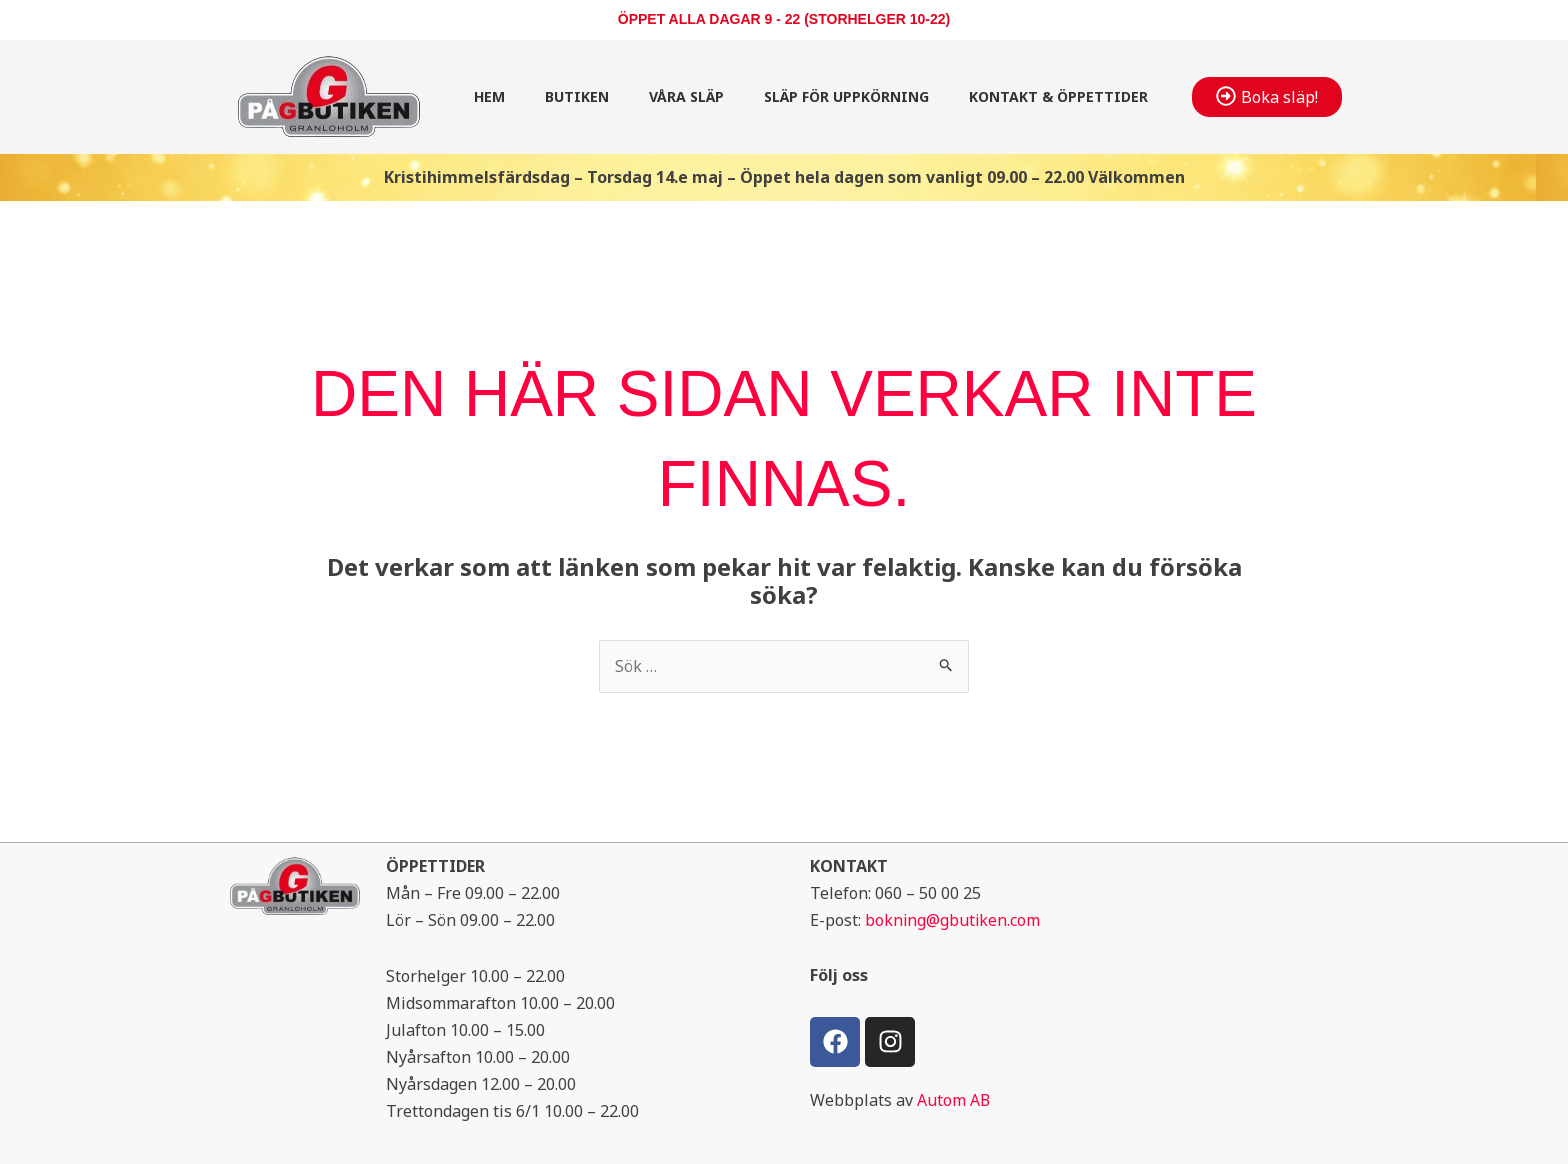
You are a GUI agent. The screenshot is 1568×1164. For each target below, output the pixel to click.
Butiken (577, 96)
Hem (489, 96)
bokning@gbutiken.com (953, 921)
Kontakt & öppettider (1058, 96)
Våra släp (686, 96)
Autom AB (954, 1100)
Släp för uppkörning (846, 96)
